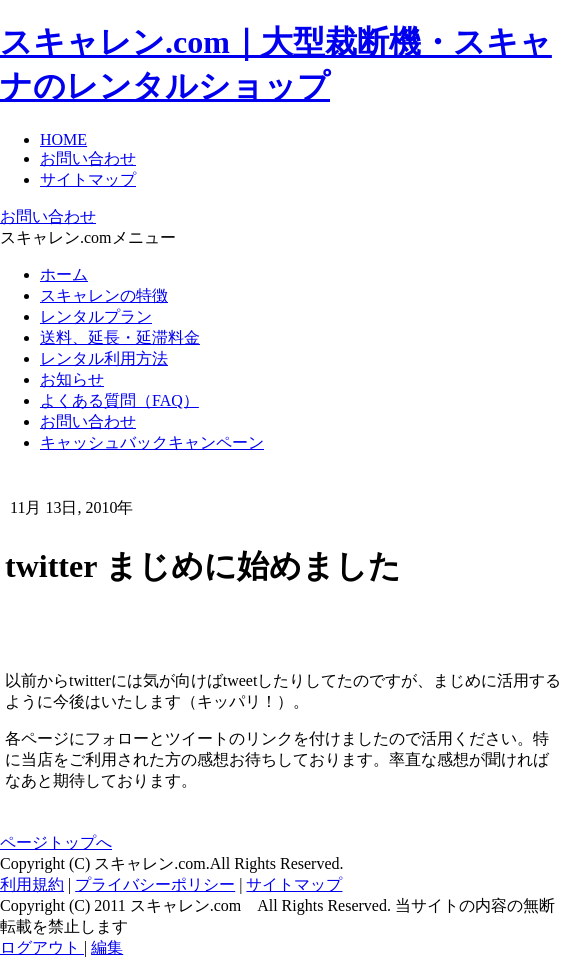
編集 (107, 947)
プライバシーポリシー (155, 884)
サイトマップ (88, 179)
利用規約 (32, 884)
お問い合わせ (88, 158)
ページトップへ (56, 842)
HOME (63, 139)
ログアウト (42, 947)
